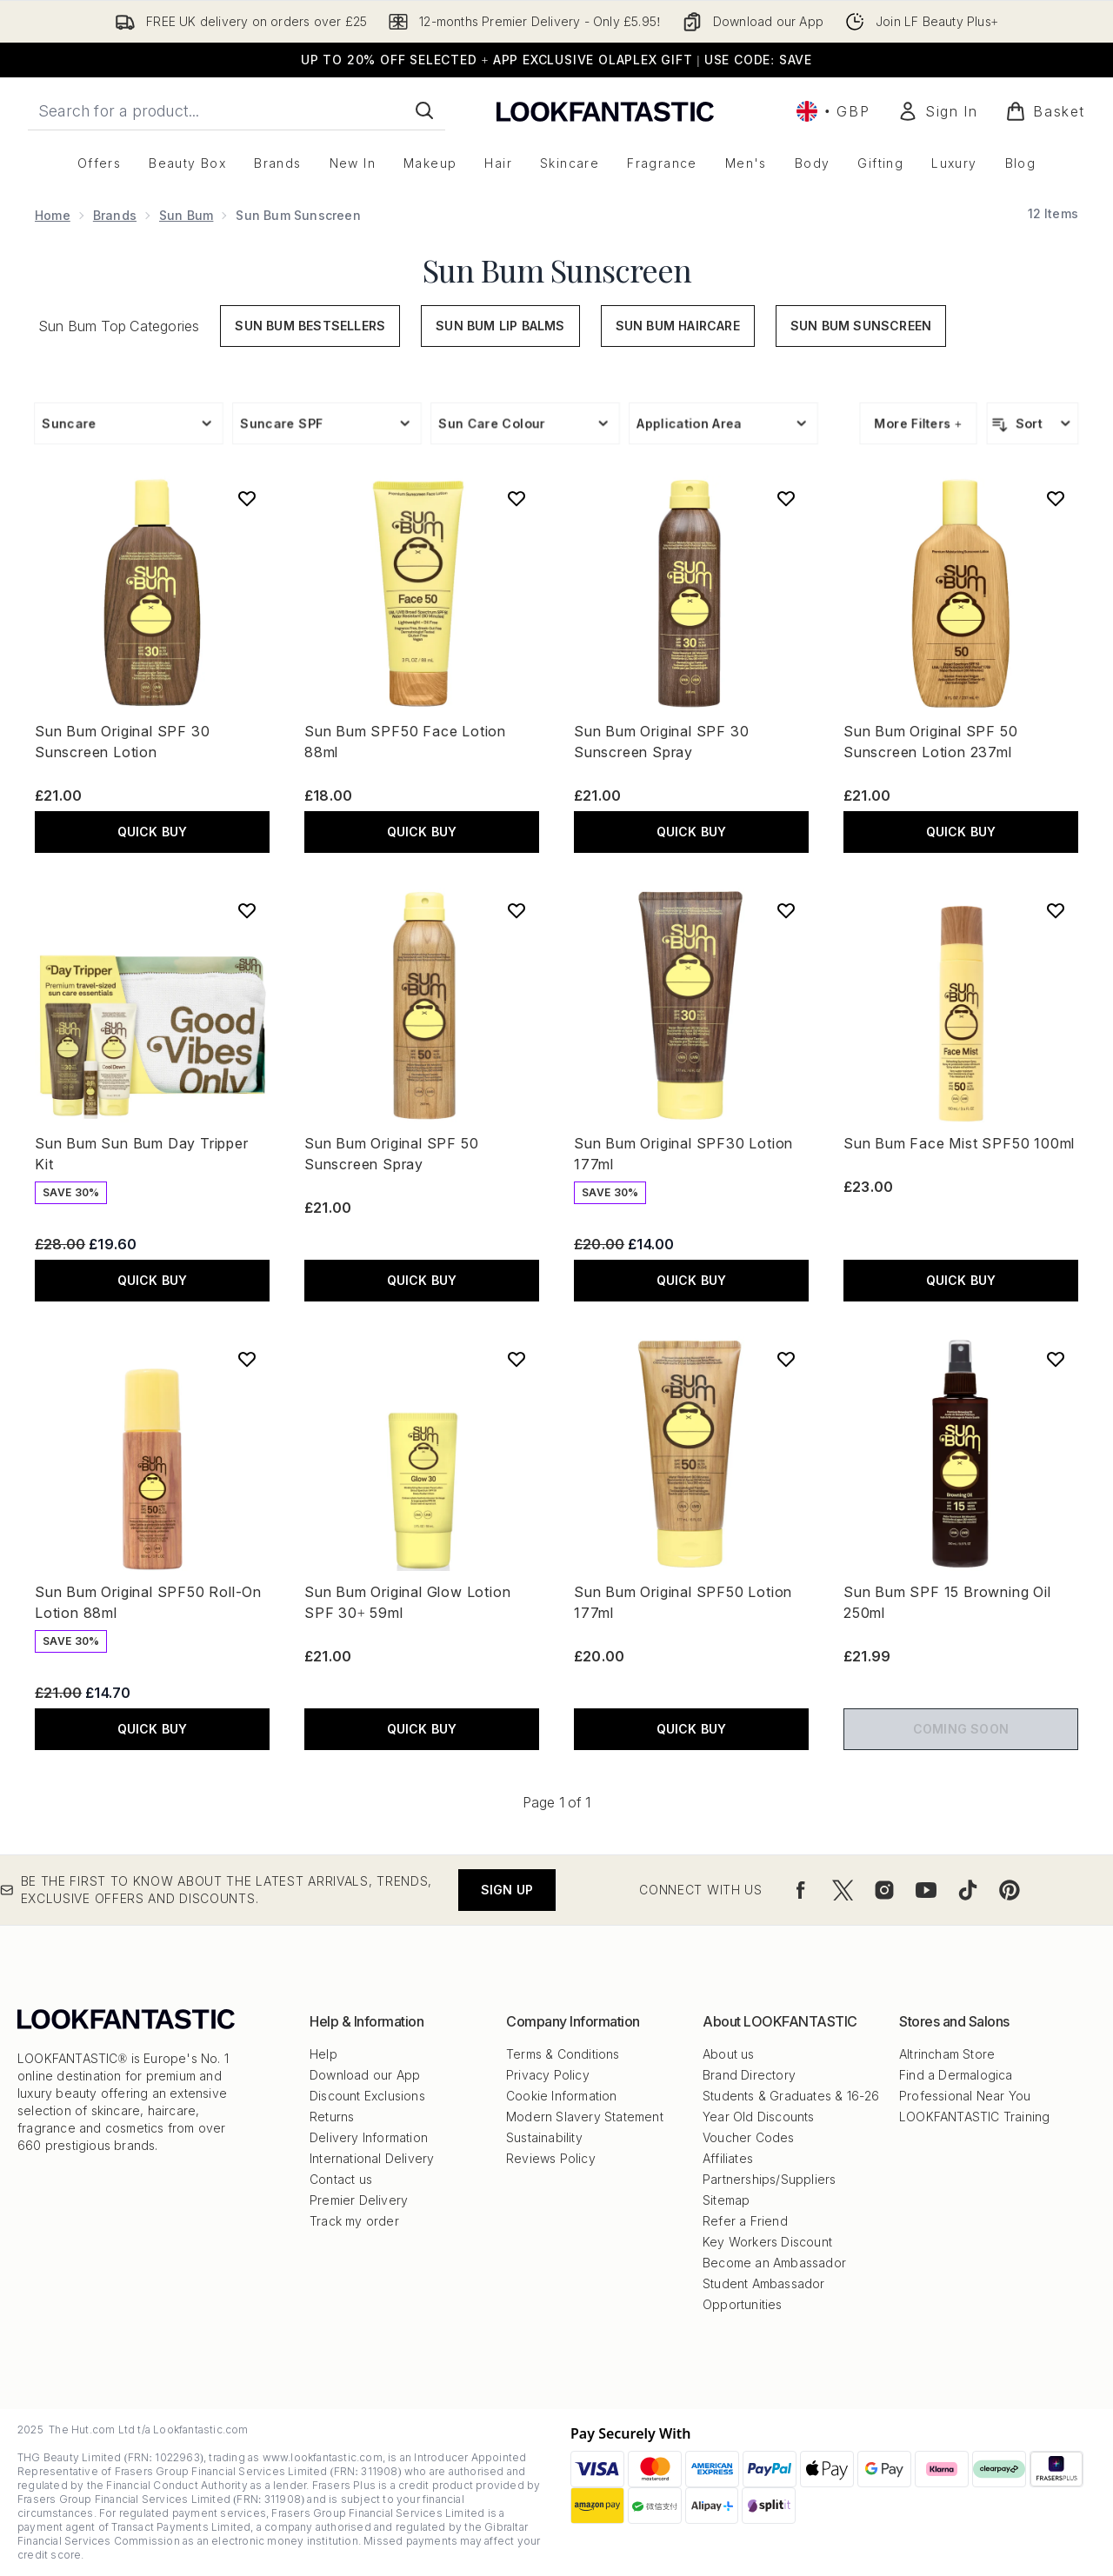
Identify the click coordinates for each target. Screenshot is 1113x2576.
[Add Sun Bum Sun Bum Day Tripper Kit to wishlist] (247, 910)
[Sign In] (937, 111)
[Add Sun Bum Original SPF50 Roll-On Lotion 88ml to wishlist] (247, 1359)
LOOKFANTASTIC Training (974, 2116)
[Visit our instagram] (884, 1890)
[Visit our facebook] (801, 1890)
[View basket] (1045, 111)
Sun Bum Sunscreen (557, 269)
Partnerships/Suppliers (769, 2179)
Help (323, 2054)
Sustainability (544, 2137)
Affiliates (728, 2158)
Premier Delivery (359, 2200)
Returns (332, 2116)
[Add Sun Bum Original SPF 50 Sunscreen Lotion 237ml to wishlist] (1055, 498)
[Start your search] (236, 110)
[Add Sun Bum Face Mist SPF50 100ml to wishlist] (1055, 910)
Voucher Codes (749, 2137)
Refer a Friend (745, 2220)
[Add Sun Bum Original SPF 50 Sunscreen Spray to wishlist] (516, 910)
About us (729, 2054)
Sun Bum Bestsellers (310, 325)
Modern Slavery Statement (584, 2116)
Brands (115, 215)
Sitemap (726, 2200)
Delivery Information (369, 2137)
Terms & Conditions (563, 2054)
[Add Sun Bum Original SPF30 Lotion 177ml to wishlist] (786, 910)
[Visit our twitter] (842, 1890)
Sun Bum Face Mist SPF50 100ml (959, 1143)
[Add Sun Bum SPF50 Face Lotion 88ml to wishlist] (516, 498)
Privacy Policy (548, 2074)
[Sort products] (1032, 423)
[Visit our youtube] (926, 1890)
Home (52, 215)
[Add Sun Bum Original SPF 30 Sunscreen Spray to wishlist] (786, 498)
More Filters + (918, 423)
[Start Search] (424, 110)
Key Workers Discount (767, 2241)
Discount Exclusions (367, 2095)
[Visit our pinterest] (1009, 1890)
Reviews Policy (551, 2158)
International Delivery (372, 2158)
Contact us (341, 2179)
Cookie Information (561, 2095)
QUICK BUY (152, 831)
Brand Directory (749, 2074)
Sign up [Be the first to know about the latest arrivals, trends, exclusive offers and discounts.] (507, 1889)
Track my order (354, 2220)
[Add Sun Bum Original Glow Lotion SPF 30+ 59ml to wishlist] (516, 1359)
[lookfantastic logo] (605, 111)
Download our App (365, 2074)
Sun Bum (186, 215)
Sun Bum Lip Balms (500, 325)
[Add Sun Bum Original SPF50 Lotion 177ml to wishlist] (786, 1359)
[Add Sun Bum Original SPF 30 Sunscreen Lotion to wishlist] (247, 498)
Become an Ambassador (774, 2262)
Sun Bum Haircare (678, 325)
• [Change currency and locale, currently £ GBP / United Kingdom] (833, 111)
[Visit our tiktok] (968, 1890)
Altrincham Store (947, 2054)
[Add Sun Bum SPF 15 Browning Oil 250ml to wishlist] (1055, 1359)
